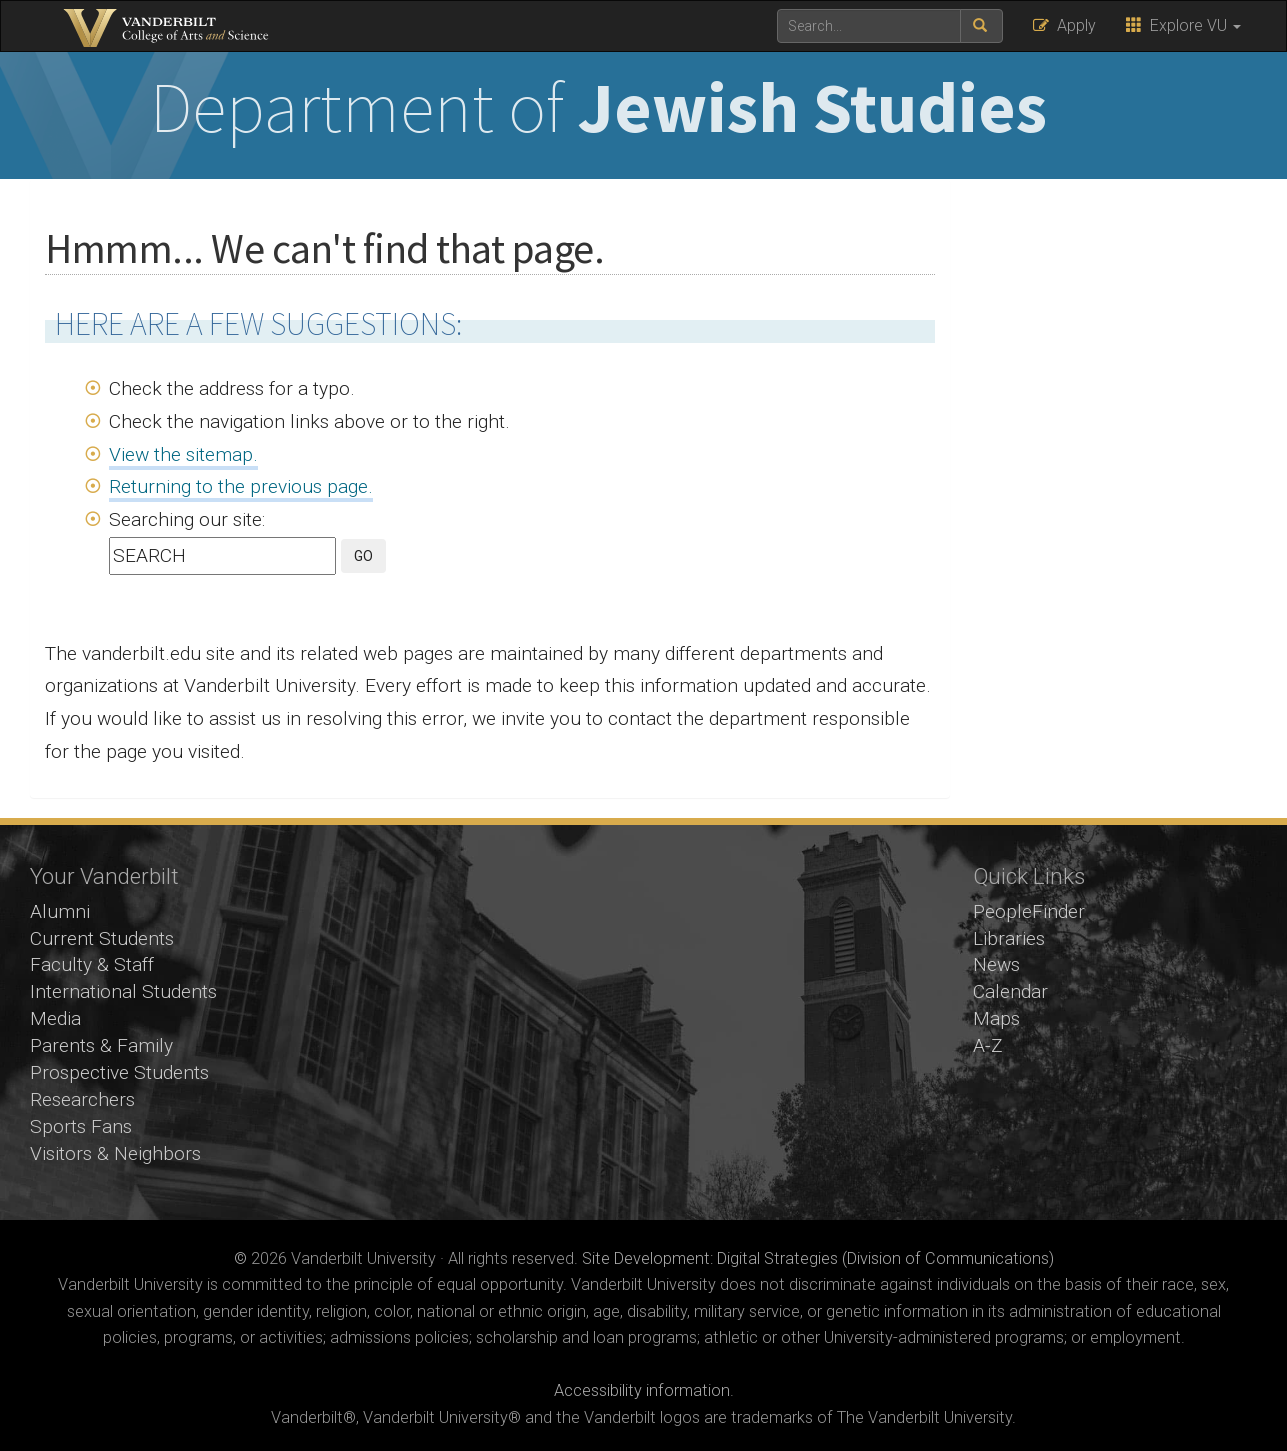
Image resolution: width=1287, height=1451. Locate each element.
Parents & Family (101, 1045)
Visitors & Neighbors (115, 1153)
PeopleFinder (1029, 911)
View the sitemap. (183, 454)
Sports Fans (81, 1126)
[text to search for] (869, 26)
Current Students (102, 938)
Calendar (1010, 991)
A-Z (988, 1045)
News (996, 964)
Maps (996, 1018)
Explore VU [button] (1183, 25)
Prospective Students (119, 1072)
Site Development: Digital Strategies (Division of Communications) (818, 1258)
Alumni (60, 911)
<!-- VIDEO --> (643, 1022)
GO (363, 556)
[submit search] (981, 26)
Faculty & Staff (92, 964)
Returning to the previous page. (241, 486)
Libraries (1009, 938)
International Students (123, 991)
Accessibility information (642, 1390)
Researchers (82, 1099)
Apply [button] (1064, 25)
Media (55, 1018)
